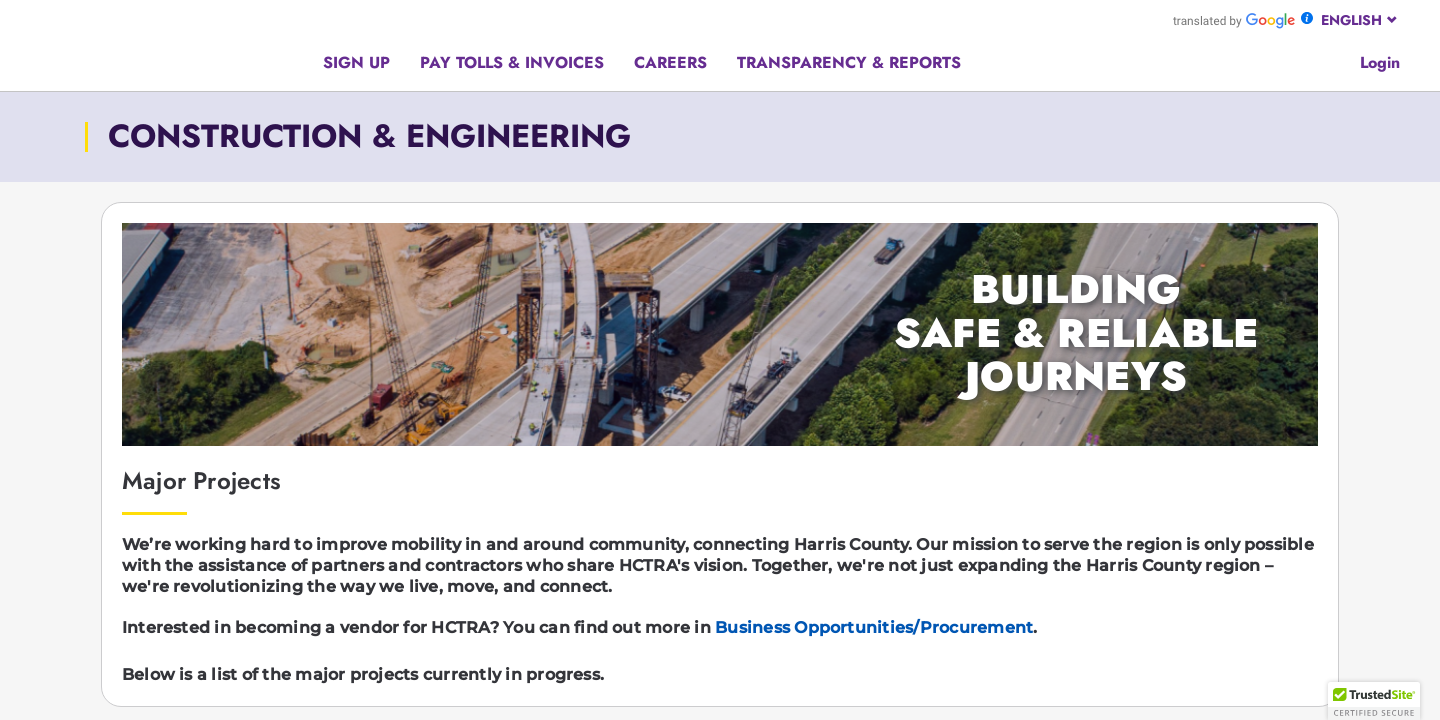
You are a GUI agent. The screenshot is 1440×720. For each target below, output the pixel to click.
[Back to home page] (193, 44)
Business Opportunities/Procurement (874, 627)
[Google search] (1331, 60)
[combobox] (1360, 20)
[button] (1374, 701)
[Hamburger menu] (46, 50)
